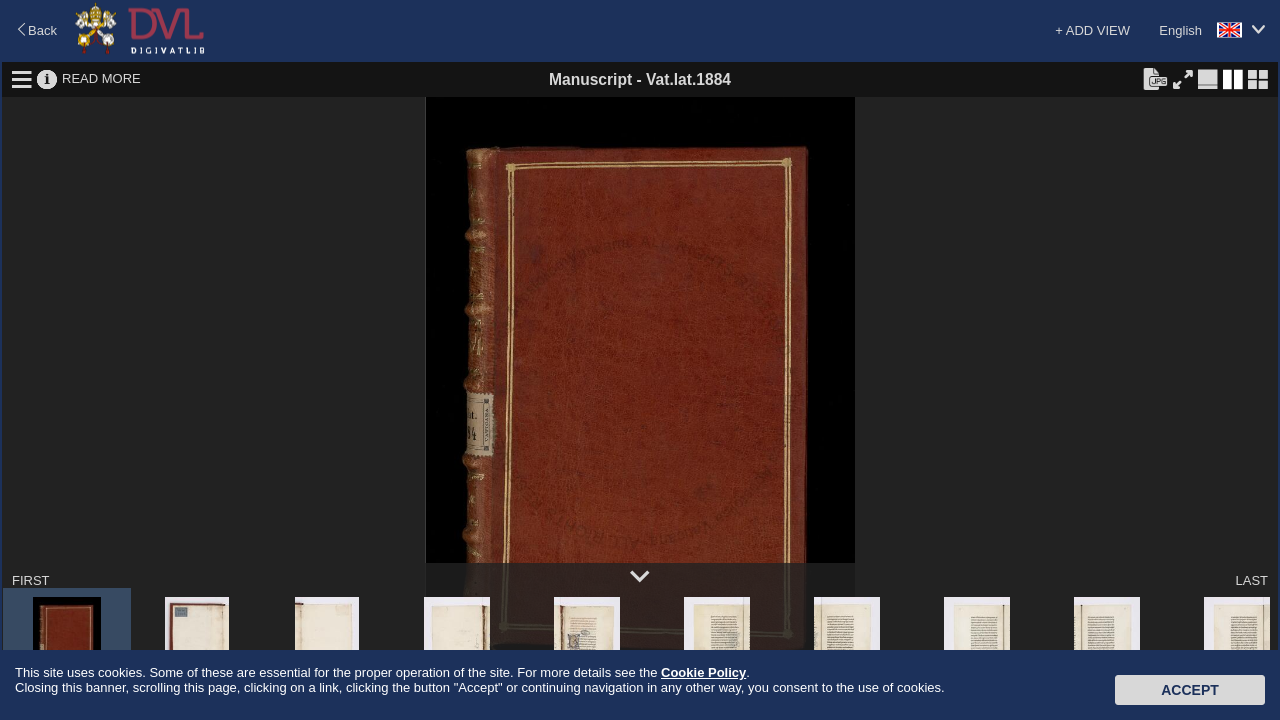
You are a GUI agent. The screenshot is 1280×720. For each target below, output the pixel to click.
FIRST (31, 580)
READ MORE (101, 78)
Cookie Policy (703, 672)
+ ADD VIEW (1092, 30)
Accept (1190, 690)
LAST (1251, 580)
